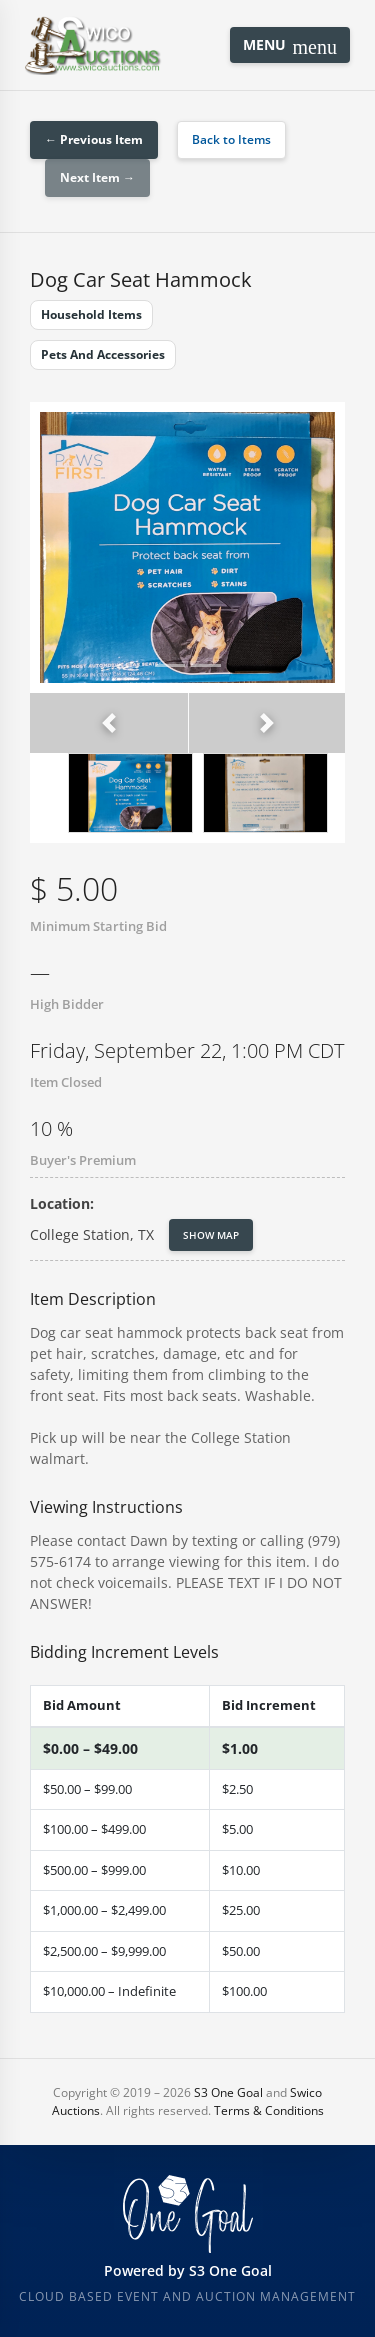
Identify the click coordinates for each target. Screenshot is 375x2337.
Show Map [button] (211, 1235)
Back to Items (231, 139)
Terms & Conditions (269, 2110)
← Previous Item (94, 139)
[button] (109, 723)
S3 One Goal (228, 2092)
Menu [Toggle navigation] (290, 46)
